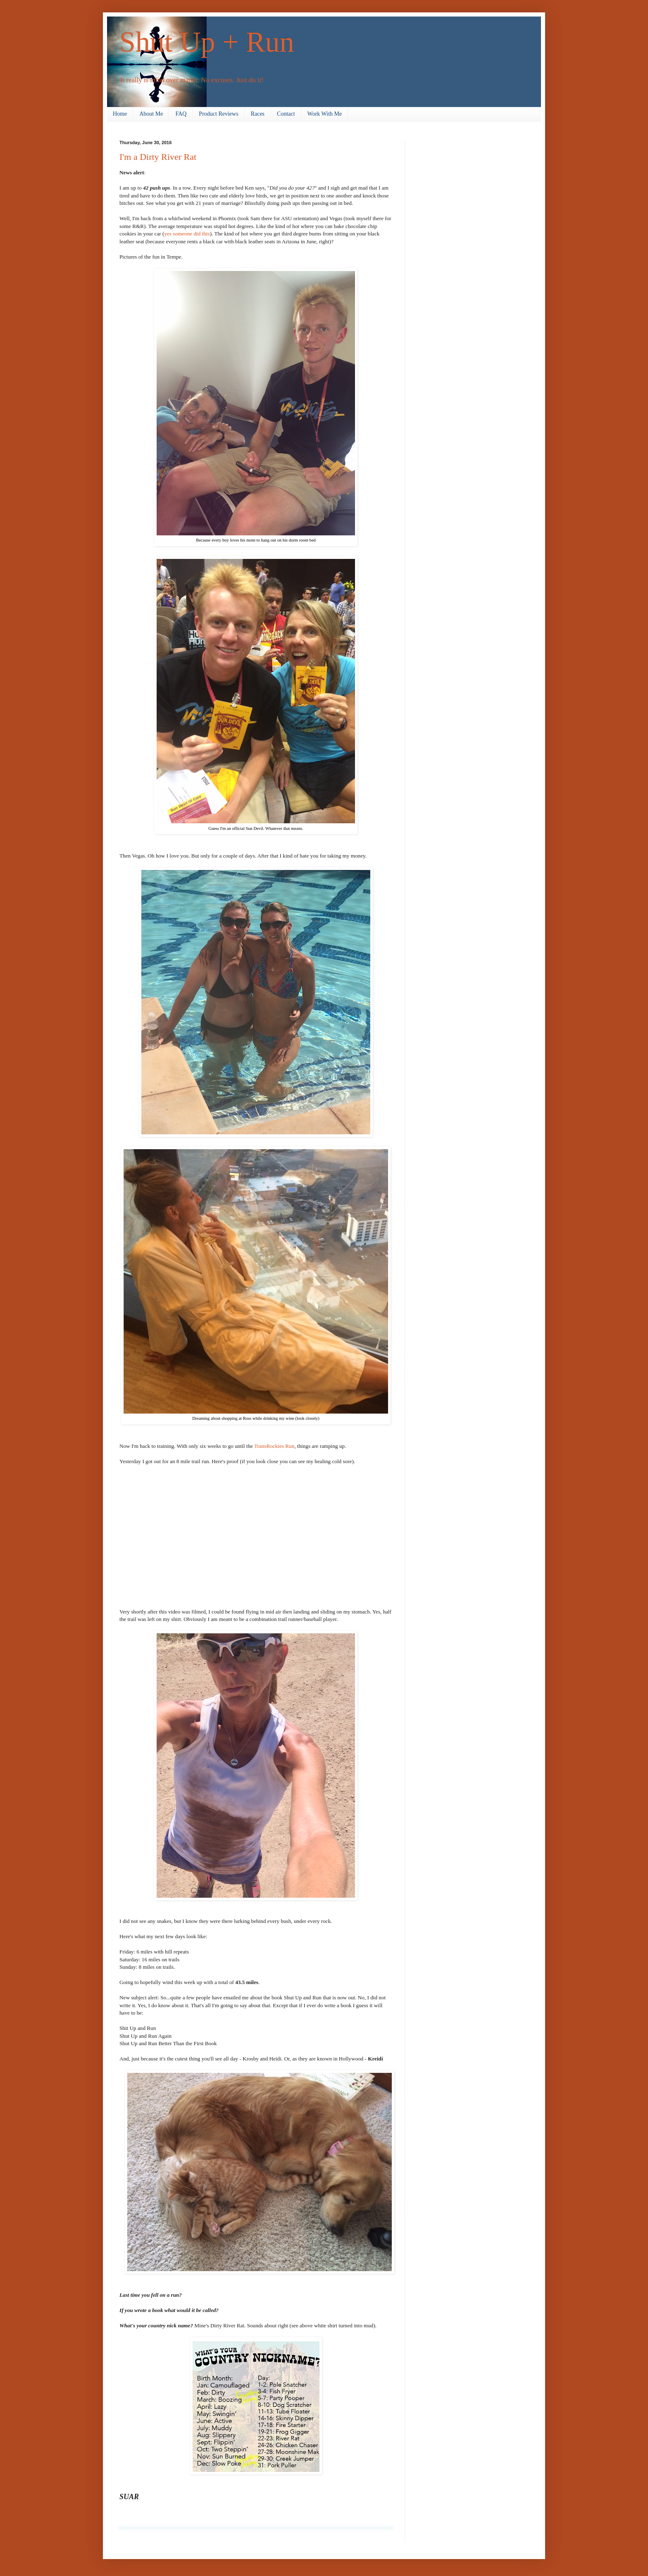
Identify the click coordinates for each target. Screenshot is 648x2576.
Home (120, 114)
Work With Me (324, 114)
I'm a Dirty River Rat (157, 157)
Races (257, 114)
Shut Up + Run (206, 42)
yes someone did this (187, 234)
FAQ (180, 114)
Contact (286, 114)
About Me (151, 114)
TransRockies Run (274, 1446)
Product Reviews (218, 114)
